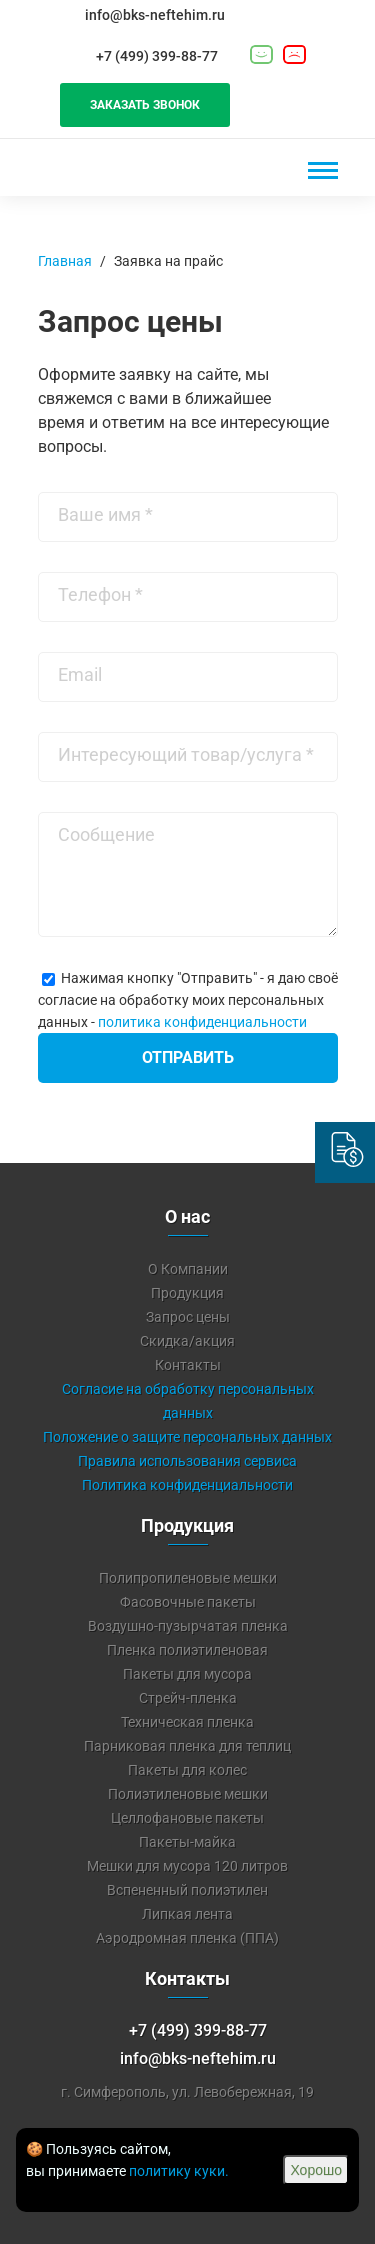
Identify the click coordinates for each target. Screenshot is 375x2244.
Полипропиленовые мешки (188, 1578)
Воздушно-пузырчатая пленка (188, 1626)
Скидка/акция (187, 1341)
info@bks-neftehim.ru (155, 15)
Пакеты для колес (187, 1770)
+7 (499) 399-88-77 (157, 56)
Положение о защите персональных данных (187, 1437)
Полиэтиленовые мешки (188, 1794)
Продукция (187, 1293)
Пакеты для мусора (187, 1674)
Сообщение (106, 834)
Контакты (188, 1365)
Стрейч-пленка (188, 1698)
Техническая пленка (187, 1722)
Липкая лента (187, 1914)
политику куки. (179, 2171)
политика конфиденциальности (202, 1022)
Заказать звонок (145, 105)
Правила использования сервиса (187, 1461)
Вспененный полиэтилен (187, 1890)
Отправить (188, 1057)
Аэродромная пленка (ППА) (187, 1938)
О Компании (188, 1269)
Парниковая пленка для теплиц (187, 1746)
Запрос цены (188, 1317)
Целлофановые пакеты (187, 1818)
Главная (65, 261)
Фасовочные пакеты (188, 1602)
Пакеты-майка (187, 1842)
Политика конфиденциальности (187, 1485)
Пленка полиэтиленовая (187, 1650)
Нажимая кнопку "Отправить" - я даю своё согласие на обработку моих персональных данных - (188, 1000)
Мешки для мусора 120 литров (187, 1866)
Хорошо (316, 2170)
